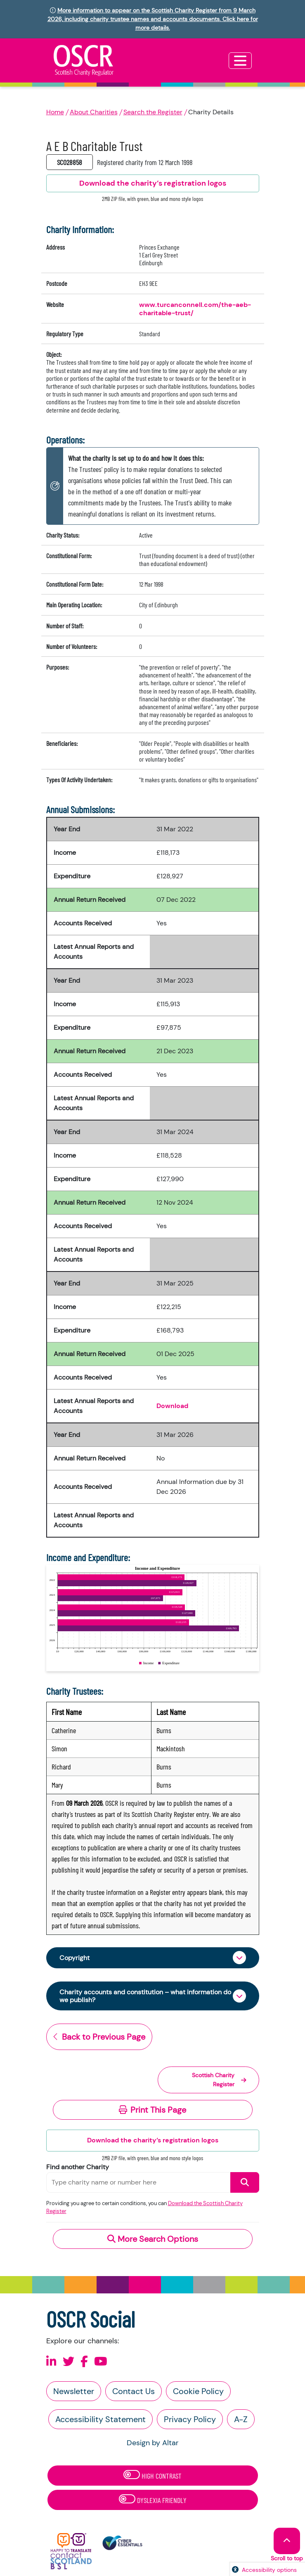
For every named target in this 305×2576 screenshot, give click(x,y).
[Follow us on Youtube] (100, 2361)
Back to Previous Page (99, 2036)
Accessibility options (269, 2570)
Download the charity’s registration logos (152, 2140)
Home (55, 112)
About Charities (94, 112)
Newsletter (73, 2391)
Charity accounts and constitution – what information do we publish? (145, 1996)
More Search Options (152, 2239)
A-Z (241, 2419)
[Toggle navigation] (240, 60)
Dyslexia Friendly (153, 2499)
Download (172, 1405)
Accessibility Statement (100, 2419)
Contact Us (133, 2391)
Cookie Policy (198, 2391)
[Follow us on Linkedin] (51, 2361)
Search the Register (152, 112)
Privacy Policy (190, 2419)
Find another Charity (77, 2167)
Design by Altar (153, 2443)
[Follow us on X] (68, 2361)
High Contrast (152, 2475)
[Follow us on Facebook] (84, 2361)
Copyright (74, 1957)
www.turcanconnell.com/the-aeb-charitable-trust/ (195, 308)
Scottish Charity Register (219, 2079)
